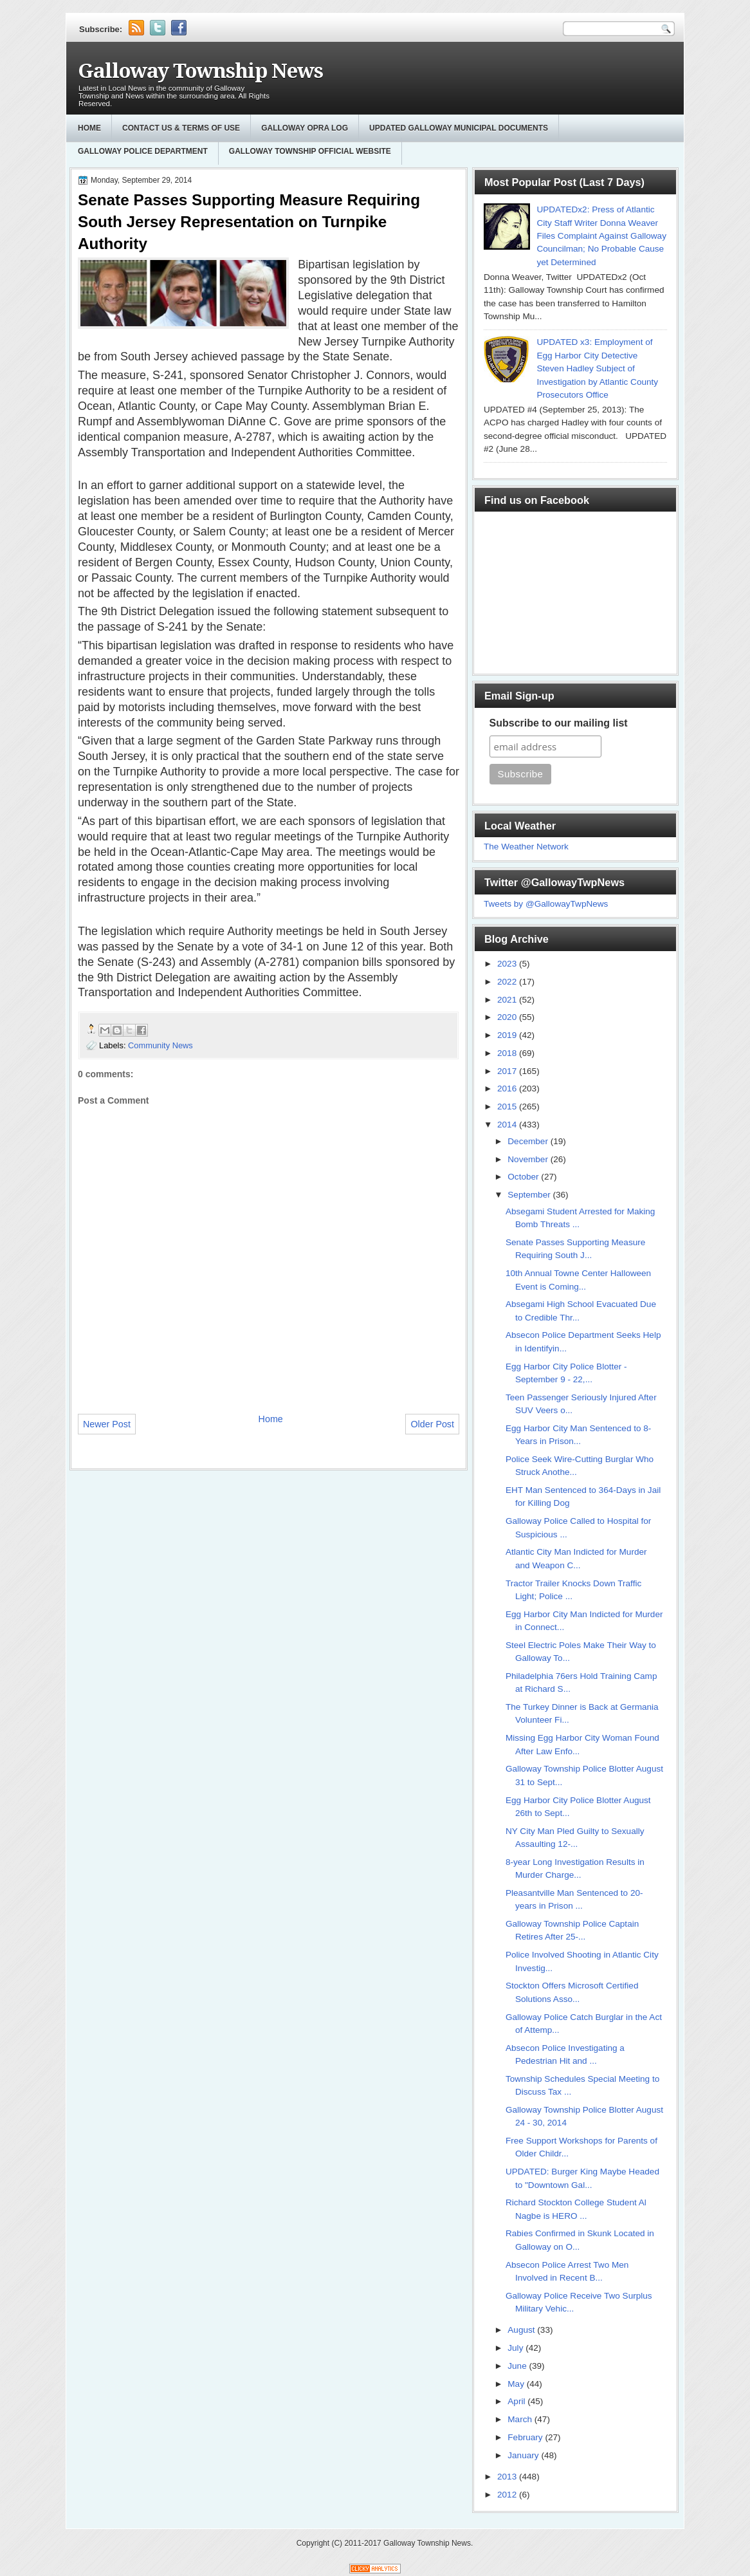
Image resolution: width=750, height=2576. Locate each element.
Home (89, 128)
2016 (508, 1088)
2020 (508, 1017)
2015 (508, 1106)
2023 (508, 963)
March (521, 2419)
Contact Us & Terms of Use (181, 128)
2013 (508, 2476)
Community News (160, 1045)
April (517, 2401)
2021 (508, 1000)
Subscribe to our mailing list (558, 723)
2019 (508, 1035)
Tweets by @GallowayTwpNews (546, 904)
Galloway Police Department (143, 151)
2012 (508, 2494)
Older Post (432, 1424)
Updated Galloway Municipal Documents (458, 128)
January (524, 2455)
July (517, 2348)
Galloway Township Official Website (310, 151)
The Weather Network (526, 846)
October (524, 1176)
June (518, 2366)
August (522, 2330)
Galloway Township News (200, 71)
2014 (508, 1124)
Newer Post (107, 1424)
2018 (508, 1053)
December (529, 1141)
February (526, 2437)
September (530, 1195)
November (529, 1159)
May (517, 2384)
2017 (508, 1071)
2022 (508, 982)
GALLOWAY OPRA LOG (304, 128)
